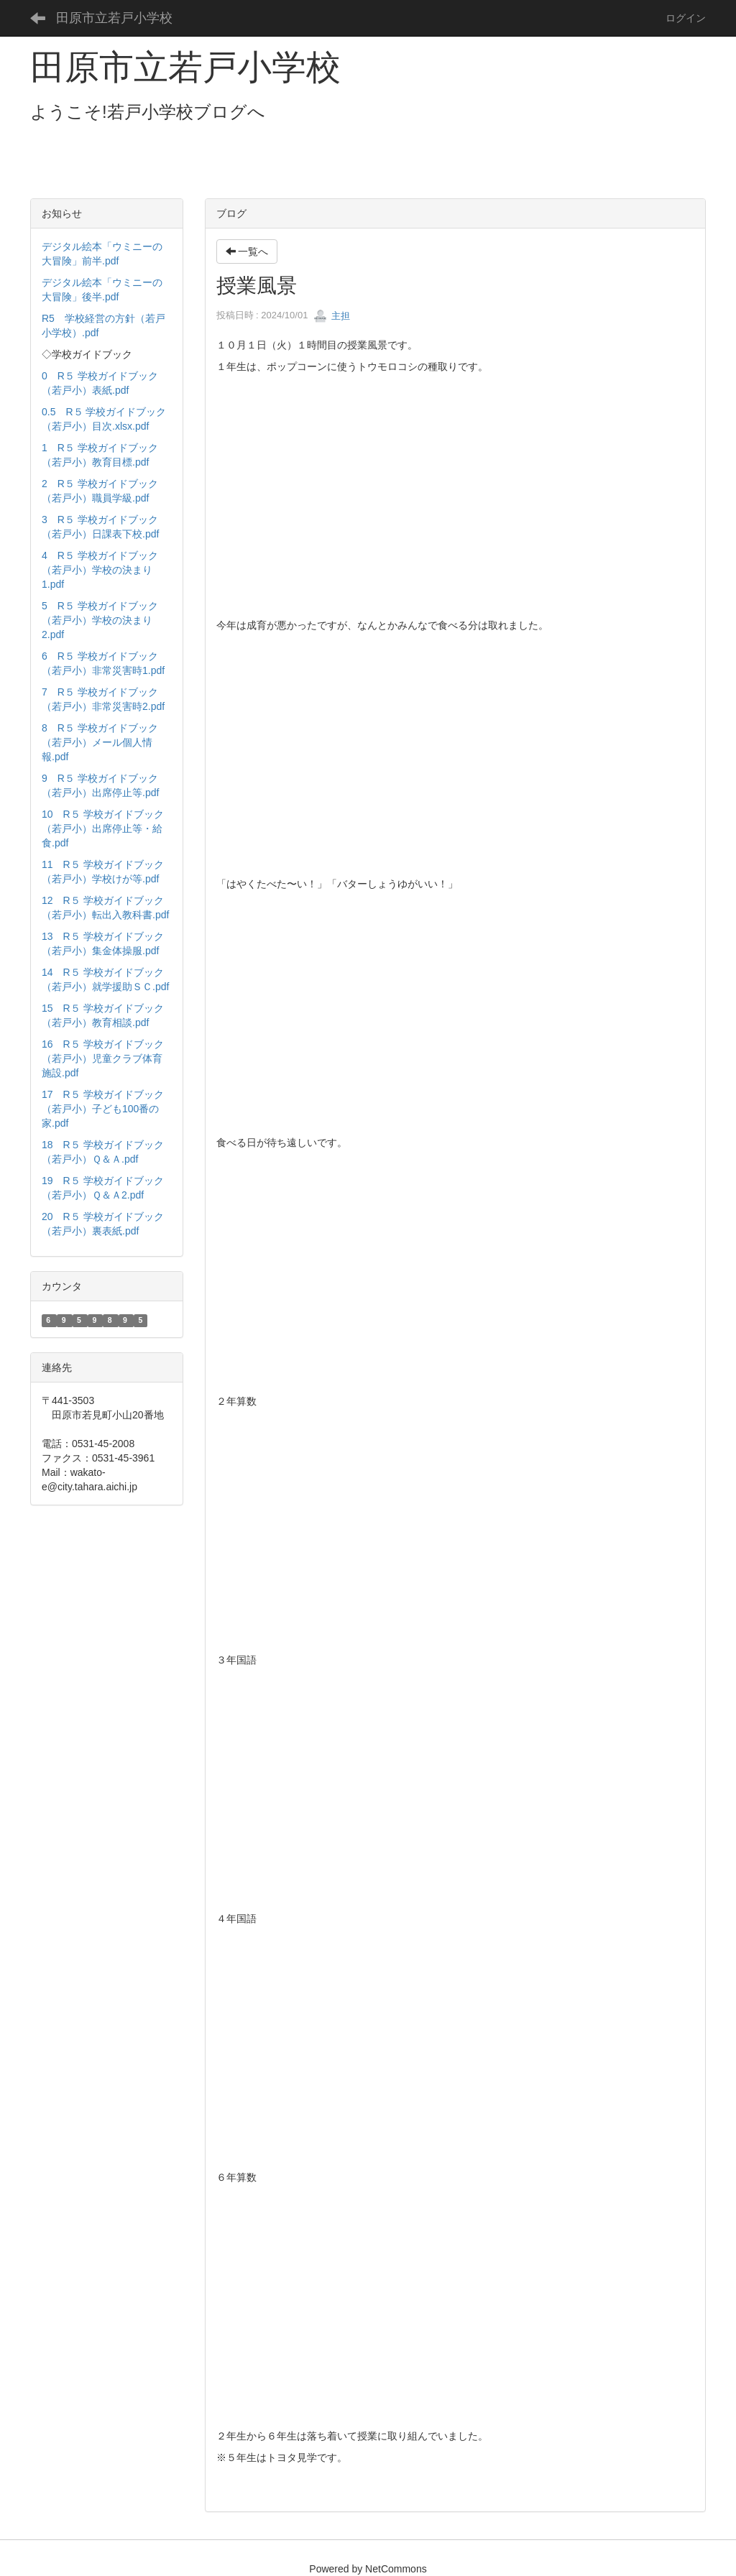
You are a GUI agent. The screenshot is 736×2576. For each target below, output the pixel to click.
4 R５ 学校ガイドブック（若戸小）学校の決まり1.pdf (100, 570)
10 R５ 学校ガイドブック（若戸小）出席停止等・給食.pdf (103, 828)
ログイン (686, 18)
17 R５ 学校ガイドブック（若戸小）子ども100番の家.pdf (103, 1109)
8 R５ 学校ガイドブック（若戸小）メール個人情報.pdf (100, 742)
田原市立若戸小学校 (114, 18)
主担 (332, 315)
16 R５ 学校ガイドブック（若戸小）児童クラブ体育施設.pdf (103, 1058)
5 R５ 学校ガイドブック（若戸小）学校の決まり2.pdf (100, 620)
